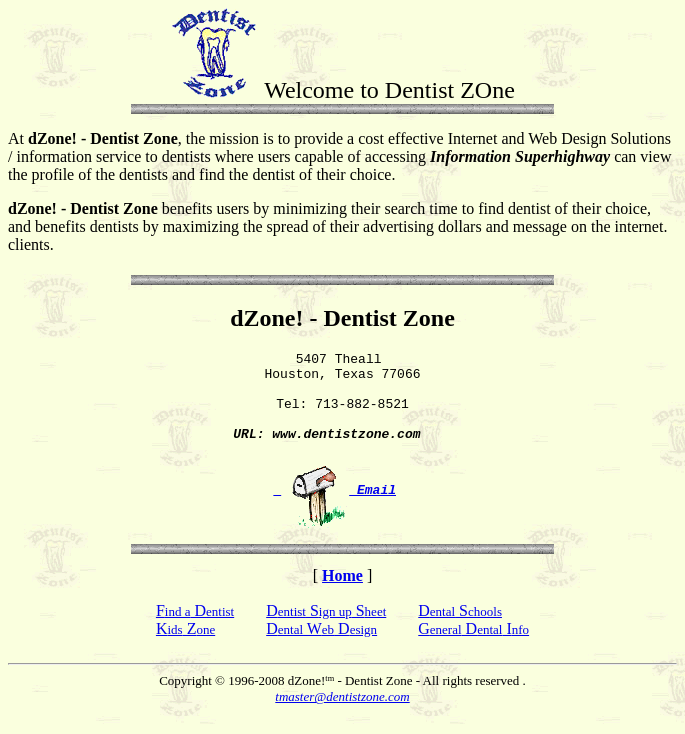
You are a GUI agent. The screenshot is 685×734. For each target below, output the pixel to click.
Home (342, 596)
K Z (185, 649)
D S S (326, 631)
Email (334, 510)
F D (195, 631)
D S (460, 631)
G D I (473, 649)
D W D (321, 649)
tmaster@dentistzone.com (342, 717)
